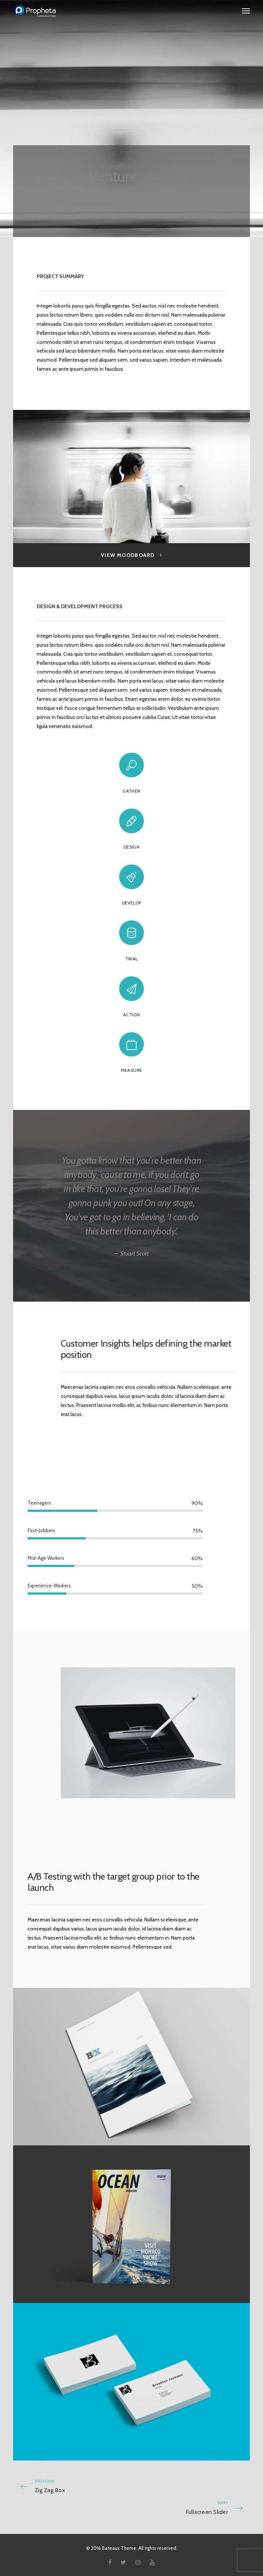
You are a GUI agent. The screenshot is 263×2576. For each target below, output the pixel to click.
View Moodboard (131, 555)
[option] (132, 476)
